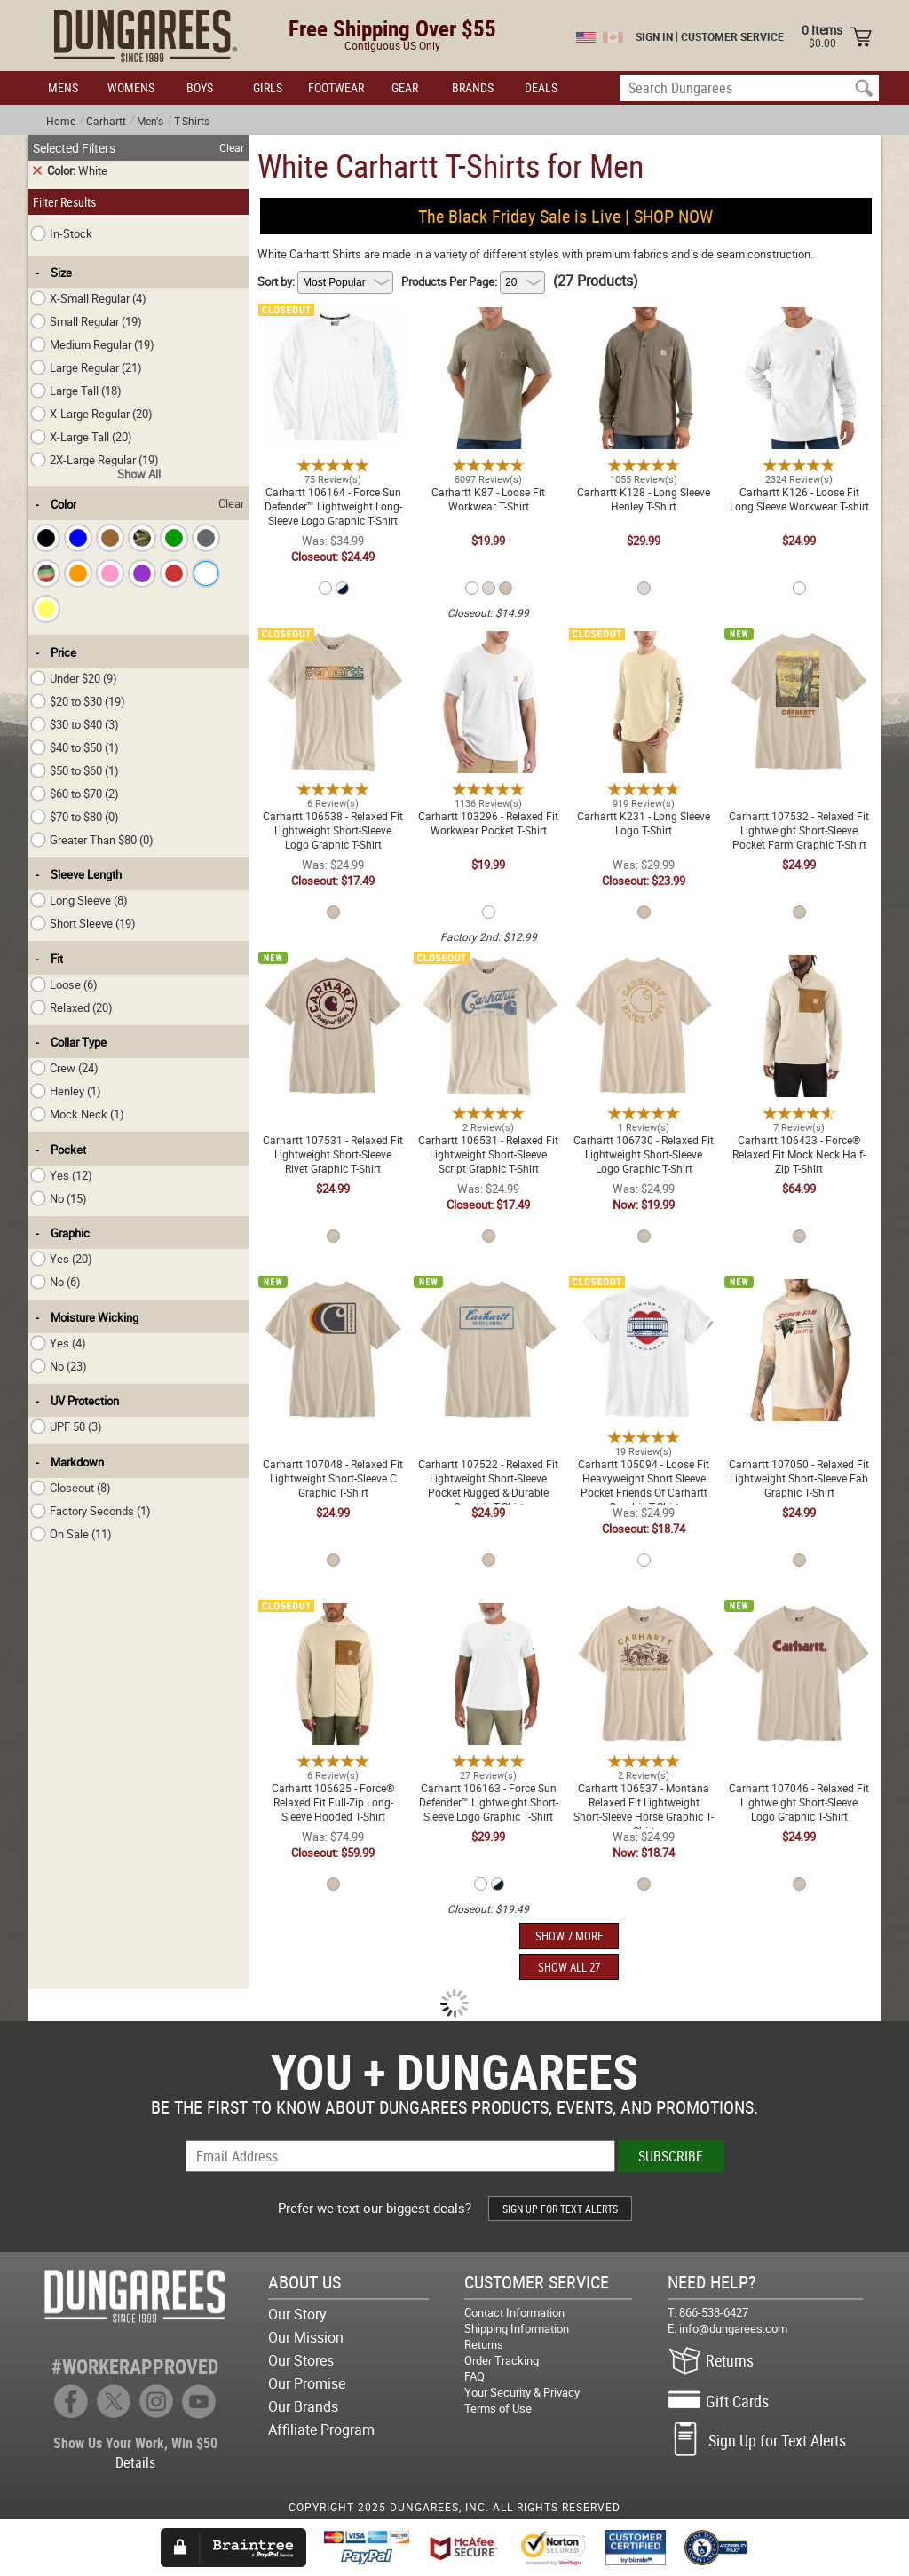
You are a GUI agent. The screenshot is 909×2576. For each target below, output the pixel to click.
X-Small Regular (88, 298)
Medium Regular (92, 344)
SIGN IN (654, 36)
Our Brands (303, 2406)
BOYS (199, 87)
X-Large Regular (91, 414)
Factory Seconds (90, 1511)
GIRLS (267, 87)
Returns (483, 2344)
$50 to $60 (74, 770)
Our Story (297, 2314)
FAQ (474, 2376)
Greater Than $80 (92, 840)
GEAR (404, 87)
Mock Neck (77, 1114)
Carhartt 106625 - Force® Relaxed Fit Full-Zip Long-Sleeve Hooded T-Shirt (333, 1621)
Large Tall (76, 391)
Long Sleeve (79, 900)
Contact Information (514, 2312)
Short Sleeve (83, 923)
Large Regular (86, 367)
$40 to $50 (74, 747)
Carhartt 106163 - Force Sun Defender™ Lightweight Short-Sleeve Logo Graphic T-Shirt (488, 1621)
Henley (65, 1091)
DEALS (541, 87)
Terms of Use (498, 2408)
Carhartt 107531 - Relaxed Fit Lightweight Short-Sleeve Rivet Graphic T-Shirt (333, 973)
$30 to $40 (74, 724)
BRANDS (473, 87)
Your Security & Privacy (522, 2392)
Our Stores (301, 2360)
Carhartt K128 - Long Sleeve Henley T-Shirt (643, 318)
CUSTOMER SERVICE (732, 36)
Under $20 (73, 678)
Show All (139, 474)
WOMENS (130, 87)
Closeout (70, 1488)
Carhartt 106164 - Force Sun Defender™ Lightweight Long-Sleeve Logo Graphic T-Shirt (333, 325)
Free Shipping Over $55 (392, 28)
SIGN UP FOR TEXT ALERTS (560, 2208)
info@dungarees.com (733, 2328)
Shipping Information (516, 2328)
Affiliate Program (321, 2429)
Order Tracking (501, 2360)
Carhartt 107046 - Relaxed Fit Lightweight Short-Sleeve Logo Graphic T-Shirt (799, 1621)
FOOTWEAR (336, 87)
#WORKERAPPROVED (134, 2366)
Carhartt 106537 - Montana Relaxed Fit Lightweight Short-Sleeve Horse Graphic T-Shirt (644, 1621)
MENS (63, 87)
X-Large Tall (81, 437)
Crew (64, 1068)
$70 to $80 (74, 817)
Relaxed (71, 1007)
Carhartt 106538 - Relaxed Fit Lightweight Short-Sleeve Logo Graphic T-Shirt (333, 649)
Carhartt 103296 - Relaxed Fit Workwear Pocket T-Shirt (488, 642)
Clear (231, 147)
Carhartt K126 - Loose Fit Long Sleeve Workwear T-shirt (799, 318)
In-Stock (61, 233)
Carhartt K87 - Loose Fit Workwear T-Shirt (488, 318)
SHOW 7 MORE (569, 1936)
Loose (64, 984)
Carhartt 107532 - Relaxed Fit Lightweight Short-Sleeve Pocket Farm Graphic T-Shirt (799, 649)
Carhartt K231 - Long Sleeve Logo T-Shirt (643, 642)
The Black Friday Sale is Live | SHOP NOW (565, 216)
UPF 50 (66, 1426)
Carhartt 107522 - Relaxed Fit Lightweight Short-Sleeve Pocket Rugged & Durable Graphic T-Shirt (488, 1304)
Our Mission (306, 2337)
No (58, 1198)
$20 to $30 (77, 701)
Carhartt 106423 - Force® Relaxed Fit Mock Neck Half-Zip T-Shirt (799, 973)
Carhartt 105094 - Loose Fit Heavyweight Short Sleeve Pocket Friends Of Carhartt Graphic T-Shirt (643, 1304)
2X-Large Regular (94, 460)
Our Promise (306, 2383)
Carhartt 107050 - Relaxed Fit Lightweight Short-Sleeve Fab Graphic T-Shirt (799, 1297)
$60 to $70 (74, 794)
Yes (61, 1175)
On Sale (71, 1534)
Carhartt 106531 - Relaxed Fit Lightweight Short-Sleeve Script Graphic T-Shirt (488, 973)
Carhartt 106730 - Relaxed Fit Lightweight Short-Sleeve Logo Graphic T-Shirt (643, 973)
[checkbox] (46, 538)
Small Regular (86, 321)
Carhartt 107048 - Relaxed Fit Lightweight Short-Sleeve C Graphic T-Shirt (333, 1297)
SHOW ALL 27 (569, 1967)
